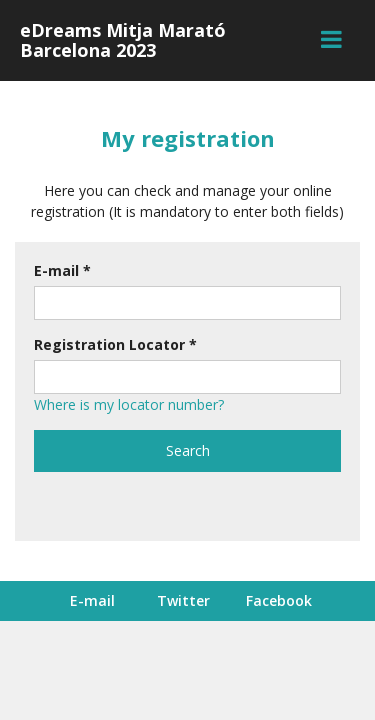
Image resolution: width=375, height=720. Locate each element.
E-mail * (62, 270)
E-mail (92, 600)
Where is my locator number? (129, 404)
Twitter (183, 600)
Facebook (279, 600)
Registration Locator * (115, 344)
